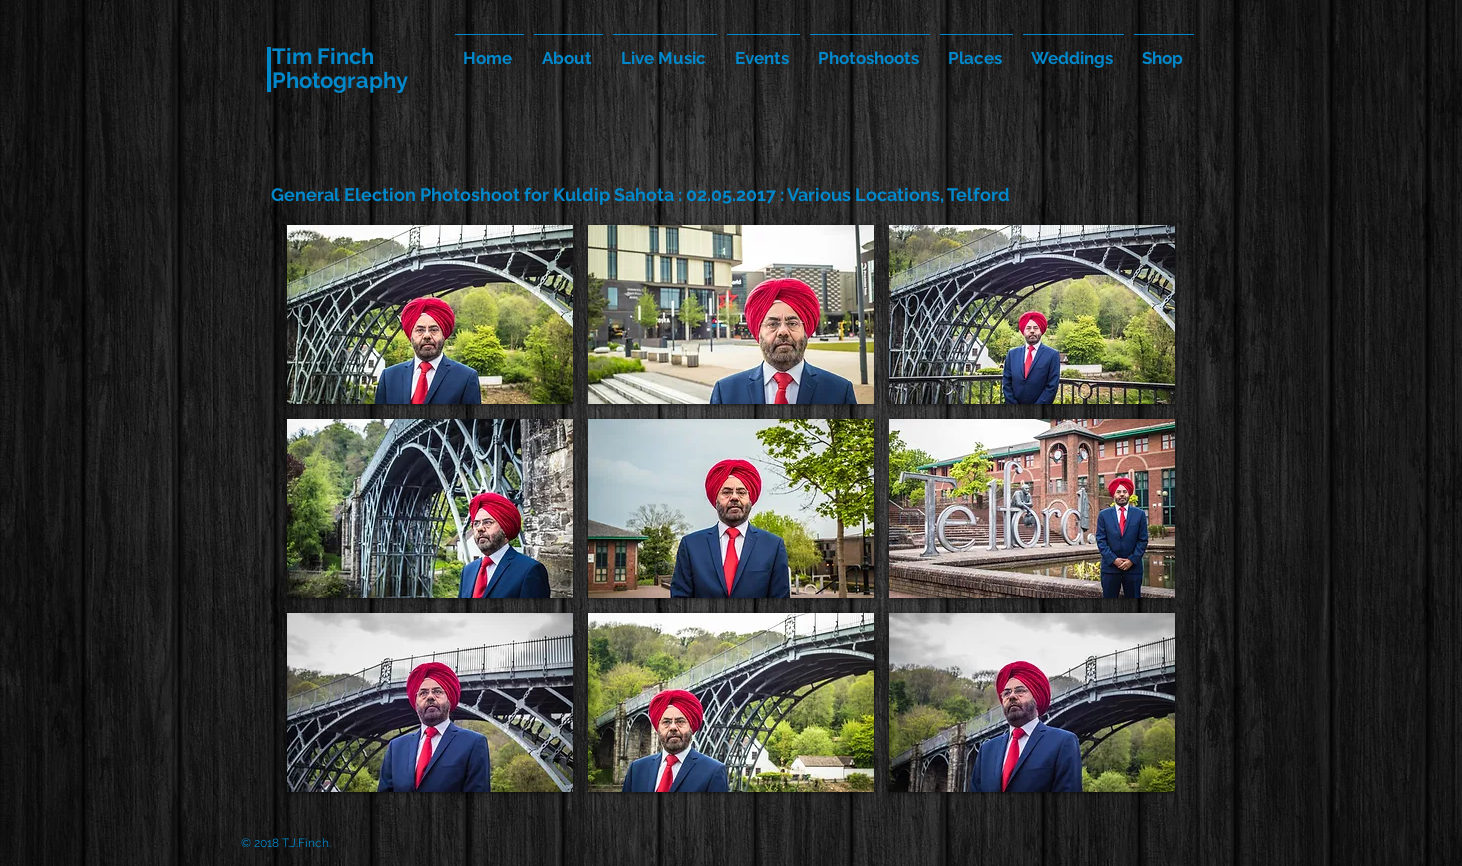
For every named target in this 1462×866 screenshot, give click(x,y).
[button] (430, 314)
